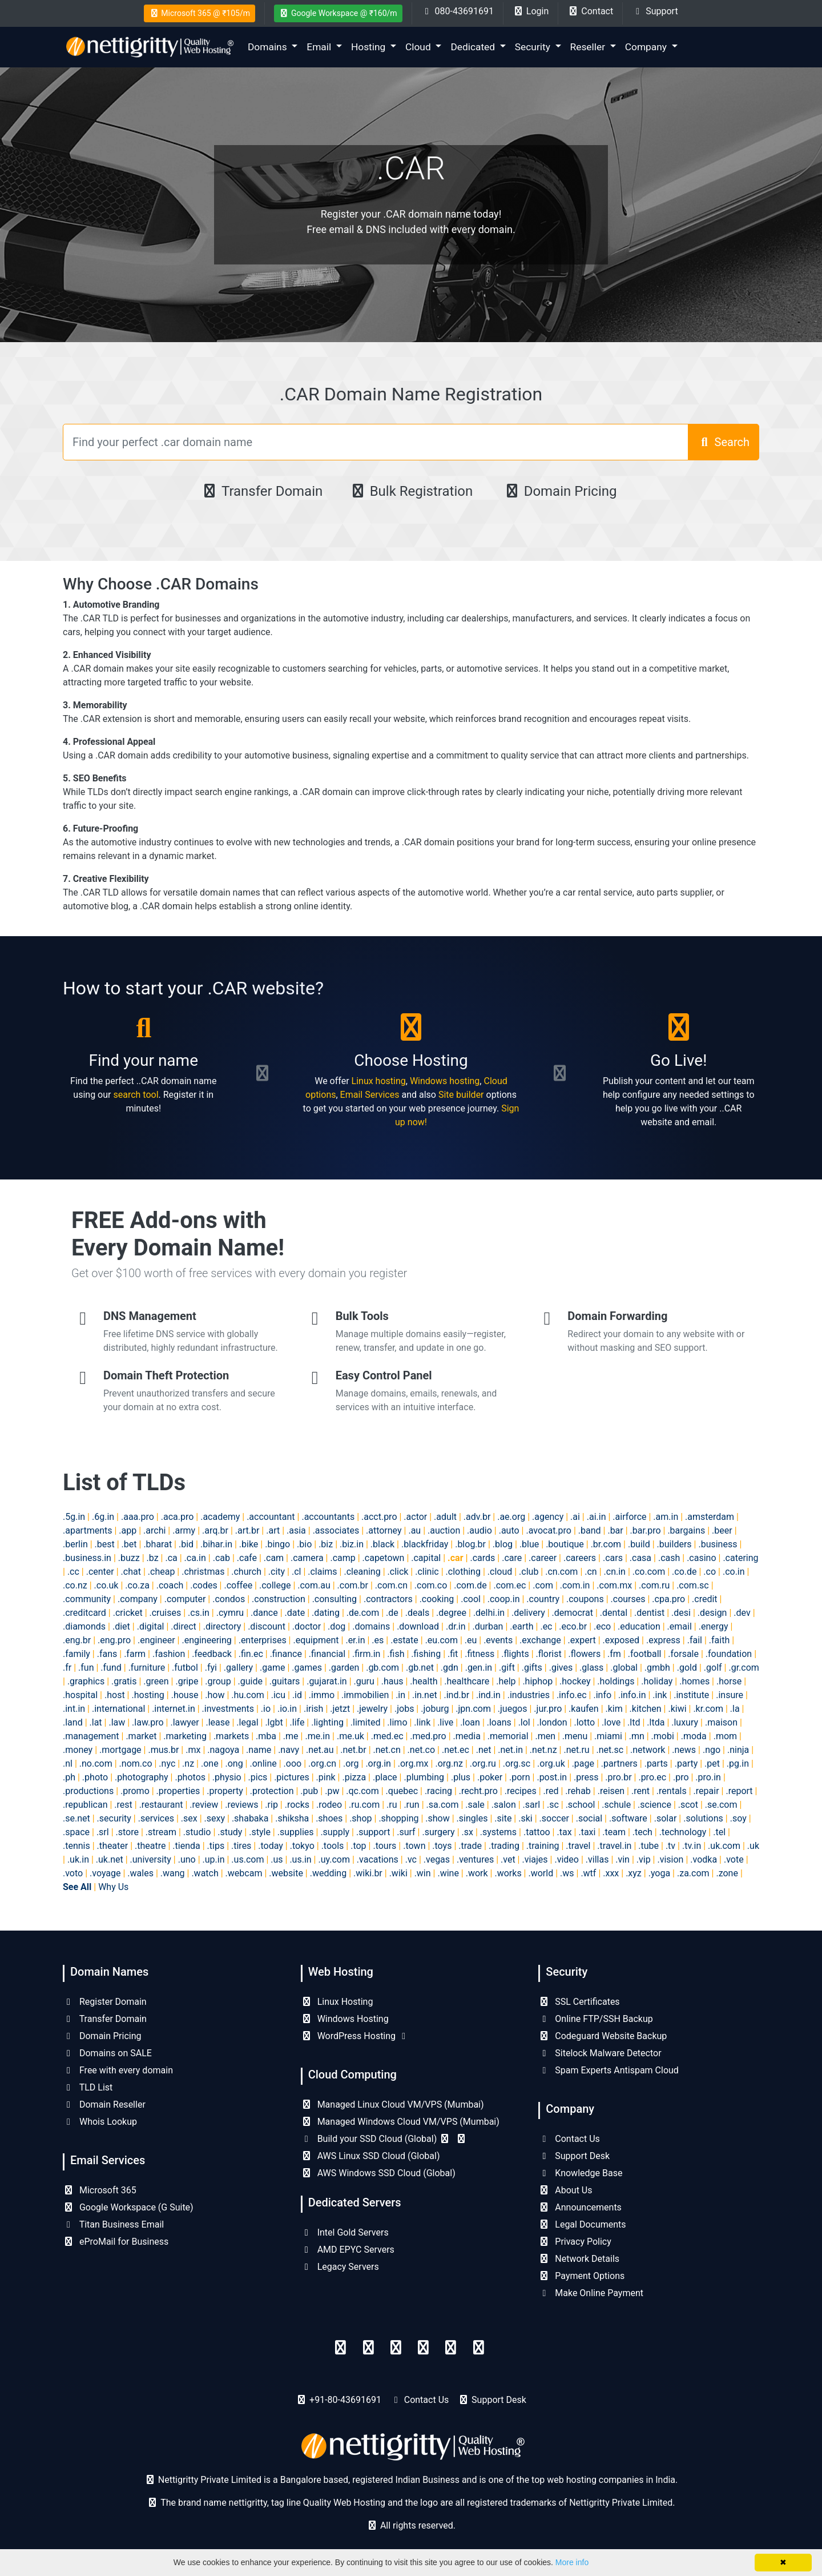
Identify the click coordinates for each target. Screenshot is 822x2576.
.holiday (656, 1681)
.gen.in (478, 1667)
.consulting (334, 1599)
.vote (734, 1859)
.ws (567, 1873)
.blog (503, 1544)
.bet (129, 1544)
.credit (705, 1599)
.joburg (435, 1708)
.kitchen (646, 1708)
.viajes (534, 1859)
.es (378, 1640)
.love (611, 1722)
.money (77, 1749)
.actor (415, 1516)
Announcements (580, 2207)
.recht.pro (478, 1790)
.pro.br (618, 1777)
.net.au (320, 1749)
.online (262, 1763)
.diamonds (84, 1626)
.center (100, 1571)
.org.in (378, 1763)
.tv (670, 1845)
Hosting (369, 47)
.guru (364, 1681)
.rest (123, 1804)
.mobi (662, 1736)
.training (542, 1845)
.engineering (206, 1640)
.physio (226, 1777)
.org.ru (483, 1763)
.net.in (510, 1749)
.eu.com (441, 1640)
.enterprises (263, 1640)
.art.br (247, 1530)
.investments (228, 1708)
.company (138, 1599)
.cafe (247, 1557)
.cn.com (561, 1571)
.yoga (659, 1873)
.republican (85, 1804)
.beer (722, 1530)
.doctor (306, 1626)
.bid (186, 1544)
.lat (96, 1722)
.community (87, 1599)
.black (382, 1544)
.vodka (703, 1859)
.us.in (300, 1859)
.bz (153, 1557)
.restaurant (161, 1804)
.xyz (634, 1873)
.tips (216, 1845)
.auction (444, 1530)
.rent (640, 1790)
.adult (445, 1516)
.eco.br (573, 1626)
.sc (553, 1804)
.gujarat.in (327, 1681)
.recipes (521, 1790)
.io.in (287, 1708)
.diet (121, 1626)
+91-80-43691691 (345, 2399)
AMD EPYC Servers (347, 2249)
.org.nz (449, 1763)
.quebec (402, 1790)
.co (709, 1571)
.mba (266, 1736)
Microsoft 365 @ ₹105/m (199, 13)
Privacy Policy (574, 2241)
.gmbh (657, 1667)
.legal (247, 1722)
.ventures (475, 1859)
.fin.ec (251, 1653)
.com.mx (614, 1585)
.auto (509, 1530)
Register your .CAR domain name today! (411, 214)
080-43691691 (457, 11)
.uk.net (109, 1859)
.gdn (449, 1667)
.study (229, 1832)
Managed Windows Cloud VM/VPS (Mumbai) (400, 2121)
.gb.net (420, 1667)
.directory (222, 1626)
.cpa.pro (668, 1599)
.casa (640, 1557)
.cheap (161, 1571)
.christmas (203, 1571)
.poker (489, 1777)
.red (551, 1790)
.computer (185, 1599)
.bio (304, 1544)
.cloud (499, 1571)
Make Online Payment (590, 2293)
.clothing (463, 1571)
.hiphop (537, 1681)
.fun (86, 1667)
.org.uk (551, 1763)
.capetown (383, 1557)
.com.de (470, 1585)
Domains (268, 47)
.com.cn (391, 1585)
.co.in (734, 1571)
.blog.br (470, 1544)
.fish (395, 1653)
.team (614, 1832)
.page (583, 1763)
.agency (547, 1516)
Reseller (589, 47)
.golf (713, 1667)
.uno (187, 1859)
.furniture (147, 1667)
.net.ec (455, 1749)
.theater (112, 1845)
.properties (178, 1790)
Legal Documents (582, 2224)
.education (639, 1626)
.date (295, 1612)
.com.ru (654, 1585)
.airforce (629, 1516)
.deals (417, 1612)
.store (127, 1832)
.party (686, 1763)
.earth (521, 1626)
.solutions (703, 1818)
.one (210, 1763)
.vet (508, 1859)
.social (589, 1818)
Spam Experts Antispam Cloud (608, 2070)
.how (214, 1695)
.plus (460, 1777)
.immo (322, 1695)
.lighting (327, 1722)
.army (183, 1530)
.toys (442, 1845)
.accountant (271, 1516)
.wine (447, 1873)
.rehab (577, 1790)
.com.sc (692, 1585)
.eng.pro (114, 1640)
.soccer (554, 1818)
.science (654, 1804)
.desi (681, 1612)
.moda (694, 1736)
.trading (504, 1845)
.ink (659, 1695)
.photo (95, 1777)
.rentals (671, 1790)
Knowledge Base (580, 2173)
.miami (608, 1736)
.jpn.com (473, 1708)
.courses (628, 1599)
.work (477, 1873)
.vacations (377, 1859)
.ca (171, 1557)
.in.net (424, 1695)
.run (411, 1804)
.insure (729, 1695)
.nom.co (135, 1763)
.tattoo (536, 1832)
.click (398, 1571)
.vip (643, 1859)
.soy (738, 1818)
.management (91, 1736)
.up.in (214, 1859)
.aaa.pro (137, 1516)
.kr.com (708, 1708)
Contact (590, 11)
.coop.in (503, 1599)
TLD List (87, 2087)
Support (655, 11)
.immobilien (365, 1695)
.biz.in (352, 1544)
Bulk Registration (411, 491)
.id (297, 1695)
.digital (150, 1626)
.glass (591, 1667)
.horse (729, 1681)
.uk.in (78, 1859)
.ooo (293, 1763)
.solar (665, 1818)
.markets (231, 1736)
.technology (683, 1832)
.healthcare (466, 1681)
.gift (507, 1667)
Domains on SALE (107, 2053)
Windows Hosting (345, 2018)
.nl (67, 1763)
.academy (220, 1516)
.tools (332, 1845)
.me (291, 1736)
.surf (406, 1832)
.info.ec (572, 1695)
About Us (565, 2190)
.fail (694, 1640)
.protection (272, 1790)
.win (422, 1873)
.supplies (295, 1832)
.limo (397, 1722)
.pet (712, 1763)
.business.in (87, 1557)
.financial (327, 1653)
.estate (404, 1640)
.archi (154, 1530)
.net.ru (576, 1749)
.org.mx (413, 1763)
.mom (725, 1736)
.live (445, 1722)
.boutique (565, 1544)
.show (437, 1818)
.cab (221, 1557)
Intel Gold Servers (345, 2232)
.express (663, 1640)
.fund (110, 1667)
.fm (614, 1653)
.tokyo (302, 1845)
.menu (574, 1736)
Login (531, 11)
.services (156, 1818)
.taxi (586, 1832)
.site (502, 1818)
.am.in (665, 1516)
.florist (549, 1653)
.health (423, 1681)
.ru (391, 1804)
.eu (471, 1640)
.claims (322, 1571)
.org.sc (516, 1763)
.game (272, 1667)
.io (266, 1708)
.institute (691, 1695)
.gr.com (743, 1667)
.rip (271, 1804)
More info (572, 2562)
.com (543, 1585)
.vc (411, 1859)
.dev (742, 1612)
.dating (326, 1612)
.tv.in (691, 1845)
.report (739, 1790)
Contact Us (569, 2138)
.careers (579, 1557)
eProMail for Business (115, 2241)
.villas (597, 1859)
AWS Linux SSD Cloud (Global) (370, 2155)
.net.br (353, 1749)
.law (116, 1722)
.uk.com (724, 1845)
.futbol (185, 1667)
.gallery (238, 1667)
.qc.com (362, 1790)
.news (684, 1749)
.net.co (422, 1749)
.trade (470, 1845)
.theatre (150, 1845)
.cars (613, 1557)
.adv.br (477, 1516)
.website (286, 1873)
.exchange (540, 1640)
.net (483, 1749)
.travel (578, 1845)
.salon (503, 1804)
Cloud (419, 47)
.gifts (532, 1667)
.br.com (606, 1544)
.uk (753, 1845)
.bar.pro (645, 1530)
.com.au (314, 1585)
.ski (525, 1818)
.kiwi (677, 1708)
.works (507, 1873)
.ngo (711, 1749)
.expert (582, 1640)
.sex (189, 1818)
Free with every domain (118, 2070)
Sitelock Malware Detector (599, 2053)
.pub (309, 1790)
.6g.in (103, 1516)
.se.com (721, 1804)
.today (270, 1845)
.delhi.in (489, 1612)
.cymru (230, 1612)
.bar (615, 1530)
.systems (498, 1832)
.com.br (352, 1585)
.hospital (80, 1695)
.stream (161, 1832)
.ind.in (488, 1695)
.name (258, 1749)
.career (543, 1557)
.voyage (105, 1873)
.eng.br (77, 1640)
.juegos (512, 1708)
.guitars (284, 1681)
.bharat (157, 1544)
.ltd (633, 1722)
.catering (740, 1557)
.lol (524, 1722)
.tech (642, 1832)
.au (414, 1530)
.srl (102, 1832)
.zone (727, 1873)
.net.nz (543, 1749)
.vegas (437, 1859)
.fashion (168, 1653)
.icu (278, 1695)
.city (276, 1571)
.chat (131, 1571)
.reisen (611, 1790)
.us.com (247, 1859)
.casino (701, 1557)
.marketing (185, 1736)
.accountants (327, 1516)
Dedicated (473, 47)
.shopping (398, 1818)
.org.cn (322, 1763)
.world (540, 1873)
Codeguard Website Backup (602, 2036)
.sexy (214, 1818)
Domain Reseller (104, 2104)
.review (204, 1804)
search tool (135, 1094)
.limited (365, 1722)
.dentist (649, 1612)
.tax (564, 1832)
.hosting (147, 1695)
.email (679, 1626)
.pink (326, 1777)
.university (150, 1859)
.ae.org (511, 1516)
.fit (453, 1653)
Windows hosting (445, 1081)
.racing (438, 1790)
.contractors (388, 1599)
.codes (203, 1585)
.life (297, 1722)
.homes (694, 1681)
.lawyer (184, 1722)
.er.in (355, 1640)
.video (566, 1859)
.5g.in (74, 1516)
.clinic (426, 1571)
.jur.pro (548, 1708)
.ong (234, 1763)
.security (114, 1818)
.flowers (585, 1653)
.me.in (317, 1736)
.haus (392, 1681)
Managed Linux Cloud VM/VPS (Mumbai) (392, 2104)
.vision (670, 1859)
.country (542, 1599)
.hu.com (247, 1695)
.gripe (186, 1681)
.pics (258, 1777)
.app (127, 1530)
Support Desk (574, 2155)
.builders (674, 1544)
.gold (687, 1667)
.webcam (244, 1873)
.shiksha (292, 1818)
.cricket (128, 1612)
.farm (135, 1653)
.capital (426, 1557)
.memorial (508, 1736)
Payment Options (581, 2275)
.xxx (611, 1873)
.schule (616, 1804)
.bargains (686, 1530)
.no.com (95, 1763)
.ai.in (596, 1516)
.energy (713, 1626)
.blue (529, 1544)
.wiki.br (367, 1873)
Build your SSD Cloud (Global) (384, 2138)
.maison (721, 1722)
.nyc (167, 1763)
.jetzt (340, 1708)
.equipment (316, 1640)
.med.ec (387, 1736)
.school (580, 1804)
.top (358, 1845)
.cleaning (362, 1571)
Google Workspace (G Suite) (128, 2207)
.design (712, 1612)
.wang (172, 1873)
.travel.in (614, 1845)
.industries (528, 1695)
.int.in (74, 1708)
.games (307, 1667)
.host (114, 1695)
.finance (286, 1653)
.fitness (479, 1653)
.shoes (329, 1818)
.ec (546, 1626)
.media (467, 1736)
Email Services (370, 1094)
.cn (591, 1571)
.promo (135, 1790)
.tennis (76, 1845)
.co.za (137, 1585)
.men (545, 1736)
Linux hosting (379, 1081)
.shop (360, 1818)
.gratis (123, 1681)
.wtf (588, 1873)
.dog (336, 1626)
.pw (332, 1790)
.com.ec (509, 1585)
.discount (266, 1626)
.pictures (291, 1777)
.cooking (437, 1599)
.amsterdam (709, 1516)
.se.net (76, 1818)
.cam (274, 1557)
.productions (88, 1790)
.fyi (211, 1667)
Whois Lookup (100, 2121)
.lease (217, 1722)
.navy (288, 1749)
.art (273, 1530)
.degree (451, 1612)
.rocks (297, 1804)
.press (586, 1777)
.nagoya (223, 1749)
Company (647, 47)
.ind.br (456, 1695)
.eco (602, 1626)
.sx (467, 1832)
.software (628, 1818)
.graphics (85, 1681)
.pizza (354, 1777)
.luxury (684, 1722)
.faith (719, 1640)
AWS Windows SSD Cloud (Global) (378, 2173)
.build (639, 1544)
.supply (334, 1832)
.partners (619, 1763)
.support (373, 1832)
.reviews (241, 1804)
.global (624, 1667)
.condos (228, 1599)
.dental (613, 1612)
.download (418, 1626)
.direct (183, 1626)
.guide (250, 1681)
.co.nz (75, 1585)
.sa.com (442, 1804)
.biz (326, 1544)
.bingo (277, 1544)
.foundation (729, 1653)
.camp (342, 1557)
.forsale (683, 1653)
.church (246, 1571)
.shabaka (250, 1818)
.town (414, 1845)
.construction (278, 1599)
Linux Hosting (337, 2001)
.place (385, 1777)
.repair (706, 1790)
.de (392, 1612)
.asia (296, 1530)
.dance (264, 1612)
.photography (141, 1777)
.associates (336, 1530)
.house (185, 1695)
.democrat (572, 1612)
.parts (656, 1763)
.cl (296, 1571)
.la (735, 1708)
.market (141, 1736)
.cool (471, 1599)
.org (351, 1763)
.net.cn (387, 1749)
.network (647, 1749)
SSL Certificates (578, 2001)
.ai (575, 1516)
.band (589, 1530)
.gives (561, 1667)
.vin (622, 1859)
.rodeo (329, 1804)
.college (275, 1585)
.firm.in (366, 1653)
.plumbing (424, 1777)
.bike (249, 1544)
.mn (636, 1736)
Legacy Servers (340, 2266)
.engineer (156, 1640)
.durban (487, 1626)
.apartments (87, 1530)
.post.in (552, 1777)
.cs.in (198, 1612)
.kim (614, 1708)
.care (512, 1557)
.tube (648, 1845)
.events (498, 1640)
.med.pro (428, 1736)
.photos (190, 1777)
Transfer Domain (262, 491)
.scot (688, 1804)
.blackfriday (424, 1544)
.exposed (621, 1640)
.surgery (438, 1832)
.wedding (328, 1873)
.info (602, 1695)
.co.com (648, 1571)
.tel (719, 1832)
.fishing (426, 1653)
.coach (170, 1585)
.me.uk (350, 1736)
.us (277, 1859)
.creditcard (84, 1612)
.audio (479, 1530)
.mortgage (120, 1749)
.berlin (75, 1544)
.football (645, 1653)
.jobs (404, 1708)
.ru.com (364, 1804)
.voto (73, 1873)
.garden (344, 1667)
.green (155, 1681)
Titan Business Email (113, 2224)
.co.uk (106, 1585)
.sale (475, 1804)
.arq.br (215, 1530)
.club (528, 1571)
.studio (197, 1832)
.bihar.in (216, 1544)
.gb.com (382, 1667)
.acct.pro (379, 1516)
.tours (384, 1845)
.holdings (615, 1681)
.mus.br (163, 1749)
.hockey (574, 1681)
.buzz (129, 1557)
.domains (371, 1626)
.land (73, 1722)
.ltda (655, 1722)
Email (320, 47)
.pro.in (708, 1777)
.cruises (166, 1612)
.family (76, 1653)
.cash (669, 1557)
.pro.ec (652, 1777)
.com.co (430, 1585)
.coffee (238, 1585)
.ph (69, 1777)
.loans (499, 1722)
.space (76, 1832)
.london (552, 1722)
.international (118, 1708)
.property (225, 1790)
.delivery (528, 1612)
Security (534, 47)
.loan (470, 1722)
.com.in (575, 1585)
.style (260, 1832)
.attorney (384, 1530)
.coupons (585, 1599)
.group (218, 1681)
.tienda (186, 1845)
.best (105, 1544)
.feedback (212, 1653)
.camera (307, 1557)
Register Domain (105, 2001)
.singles (472, 1818)
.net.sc (610, 1749)
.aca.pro (177, 1516)
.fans (107, 1653)
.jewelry (372, 1708)
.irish (314, 1708)
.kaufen (584, 1708)
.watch (204, 1873)
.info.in (632, 1695)
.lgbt (274, 1722)
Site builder (461, 1094)
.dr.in (456, 1626)
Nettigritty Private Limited (620, 2502)
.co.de (684, 1571)
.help (505, 1681)
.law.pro (147, 1722)
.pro (681, 1777)
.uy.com (334, 1859)
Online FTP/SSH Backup (595, 2018)
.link (422, 1722)
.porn (519, 1777)
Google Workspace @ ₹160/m (338, 13)
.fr (67, 1667)
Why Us (113, 1886)
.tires (241, 1845)
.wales (140, 1873)
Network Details (578, 2258)
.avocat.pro (548, 1530)
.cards (482, 1557)
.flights (515, 1653)
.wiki (398, 1873)
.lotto (584, 1722)
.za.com (693, 1873)
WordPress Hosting (355, 2036)
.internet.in (173, 1708)
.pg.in (738, 1763)
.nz (188, 1763)
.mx (193, 1749)
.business (717, 1544)
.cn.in (615, 1571)
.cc (73, 1571)
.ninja (738, 1749)
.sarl (532, 1804)
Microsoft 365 (99, 2190)
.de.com (362, 1612)
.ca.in (195, 1557)
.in (400, 1695)
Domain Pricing (560, 491)
